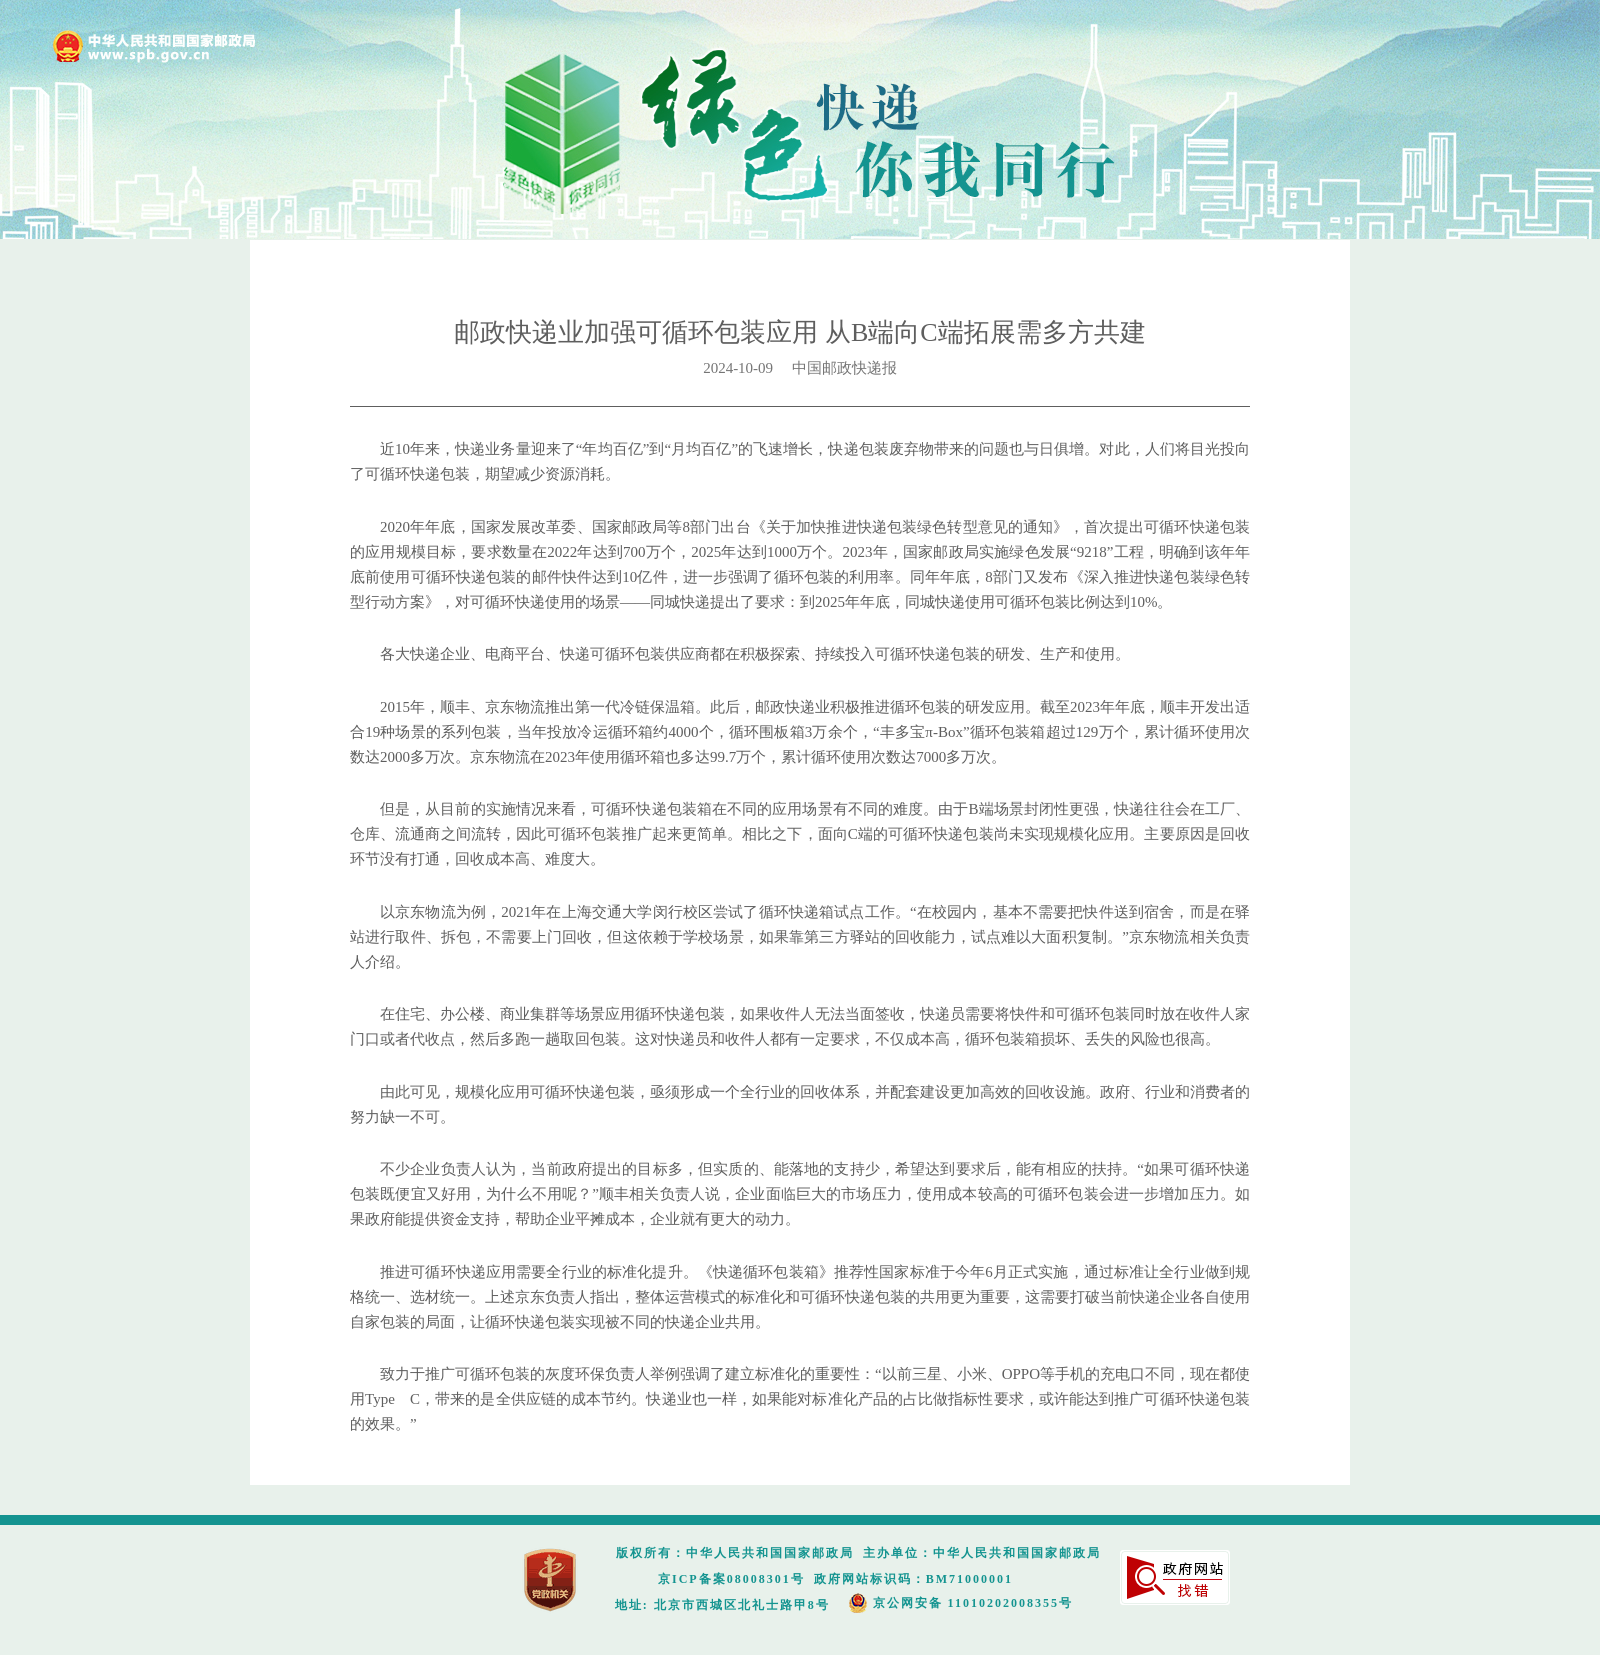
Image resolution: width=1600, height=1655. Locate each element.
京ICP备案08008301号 (731, 1579)
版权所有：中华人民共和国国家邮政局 (735, 1553)
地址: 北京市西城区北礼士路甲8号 (722, 1605)
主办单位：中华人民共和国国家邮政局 (982, 1553)
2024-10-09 (747, 368)
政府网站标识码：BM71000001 (913, 1579)
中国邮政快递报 (844, 368)
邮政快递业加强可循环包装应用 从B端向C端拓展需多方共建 (799, 332)
